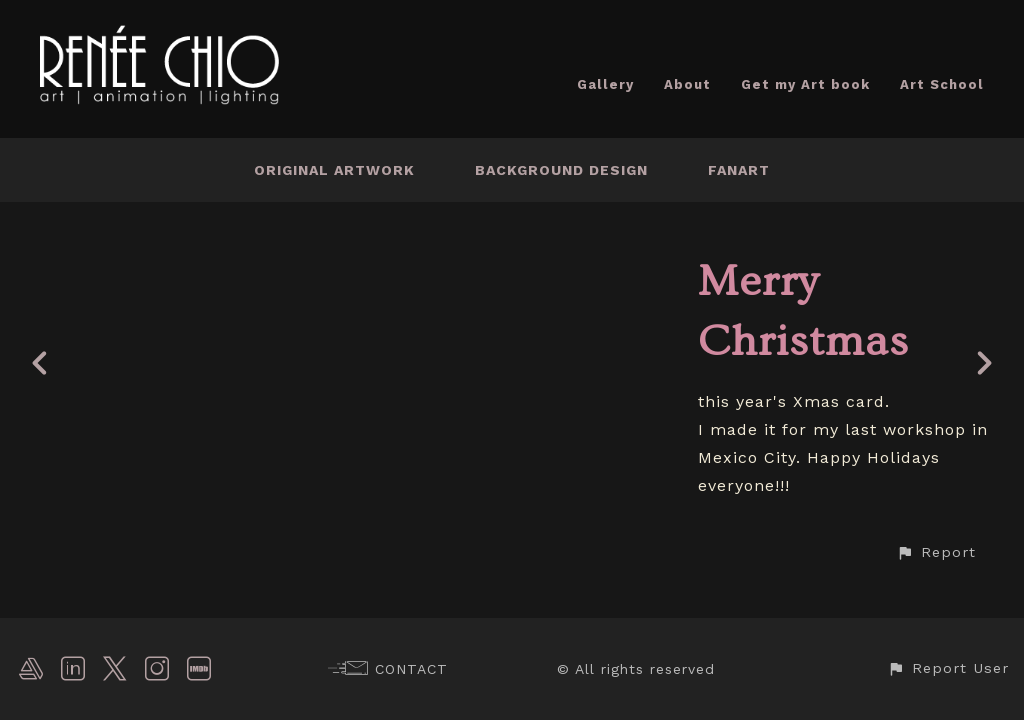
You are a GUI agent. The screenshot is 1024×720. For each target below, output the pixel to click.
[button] (936, 552)
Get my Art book (805, 84)
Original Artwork (334, 170)
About (687, 84)
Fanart (739, 170)
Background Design (561, 170)
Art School (942, 84)
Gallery (605, 84)
